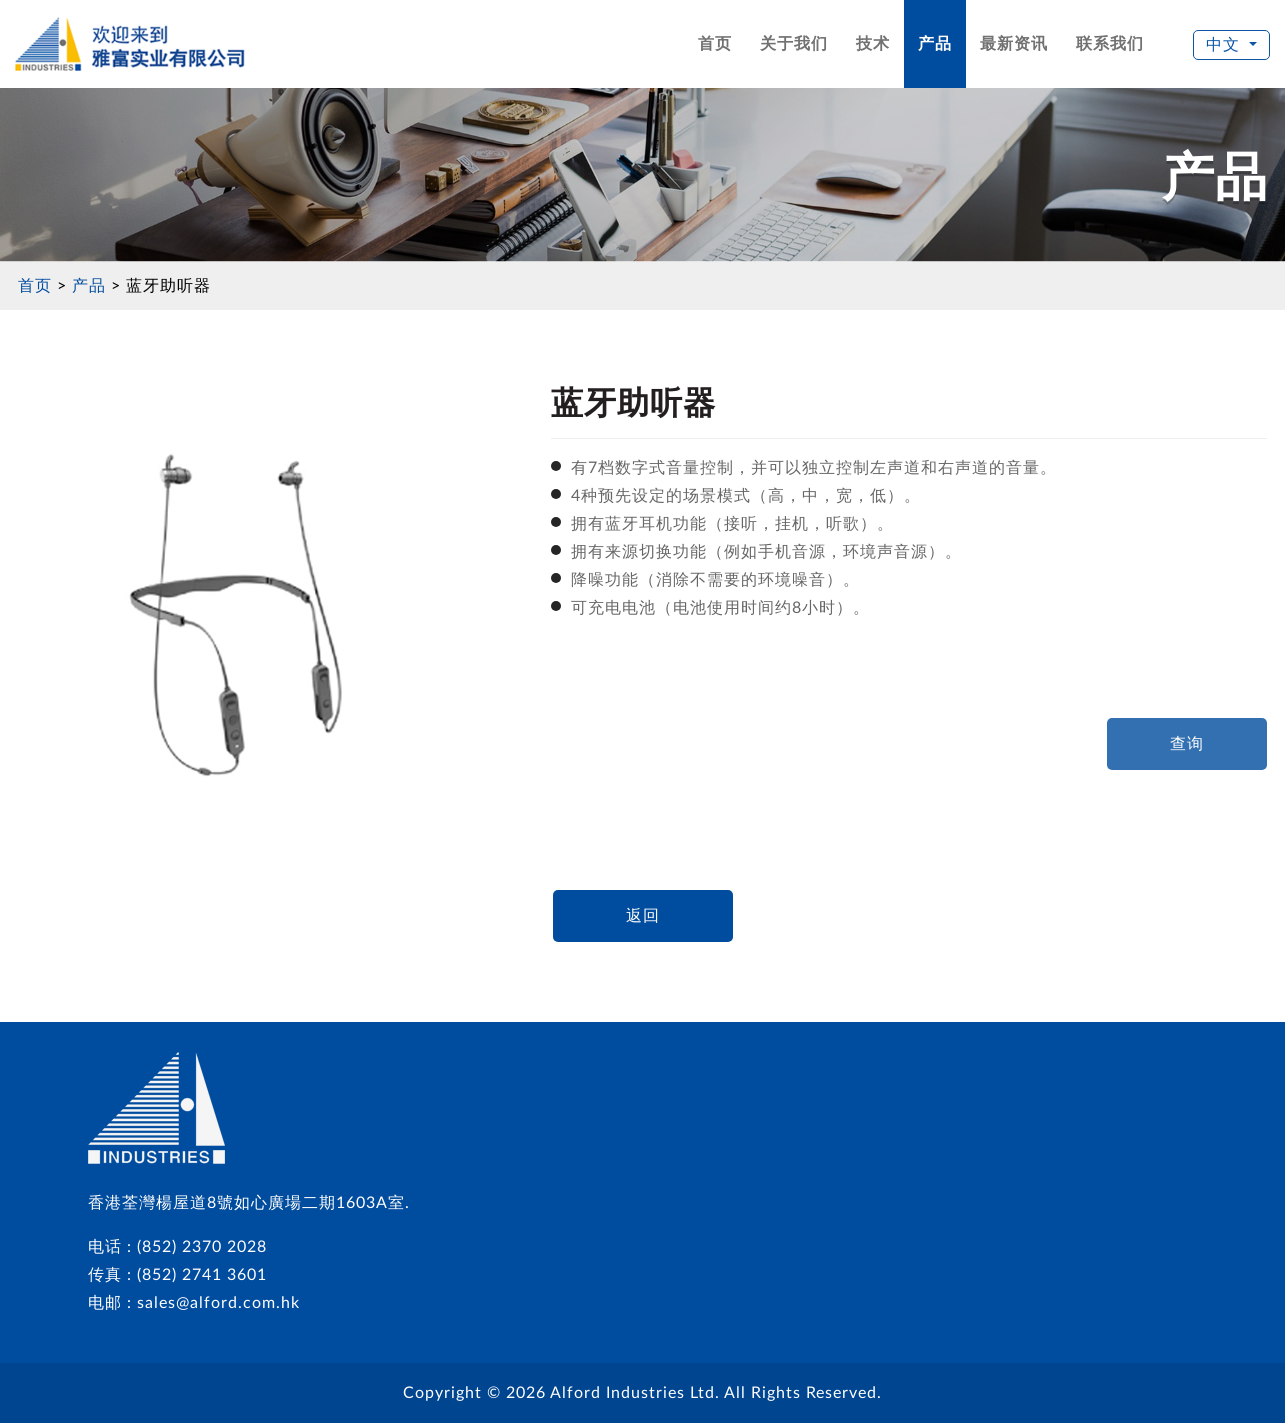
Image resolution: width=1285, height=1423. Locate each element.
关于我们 (794, 44)
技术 (873, 44)
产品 (935, 44)
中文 (1225, 45)
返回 (643, 916)
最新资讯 (1014, 44)
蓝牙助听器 (168, 286)
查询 (1187, 744)
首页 (715, 44)
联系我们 (1110, 44)
